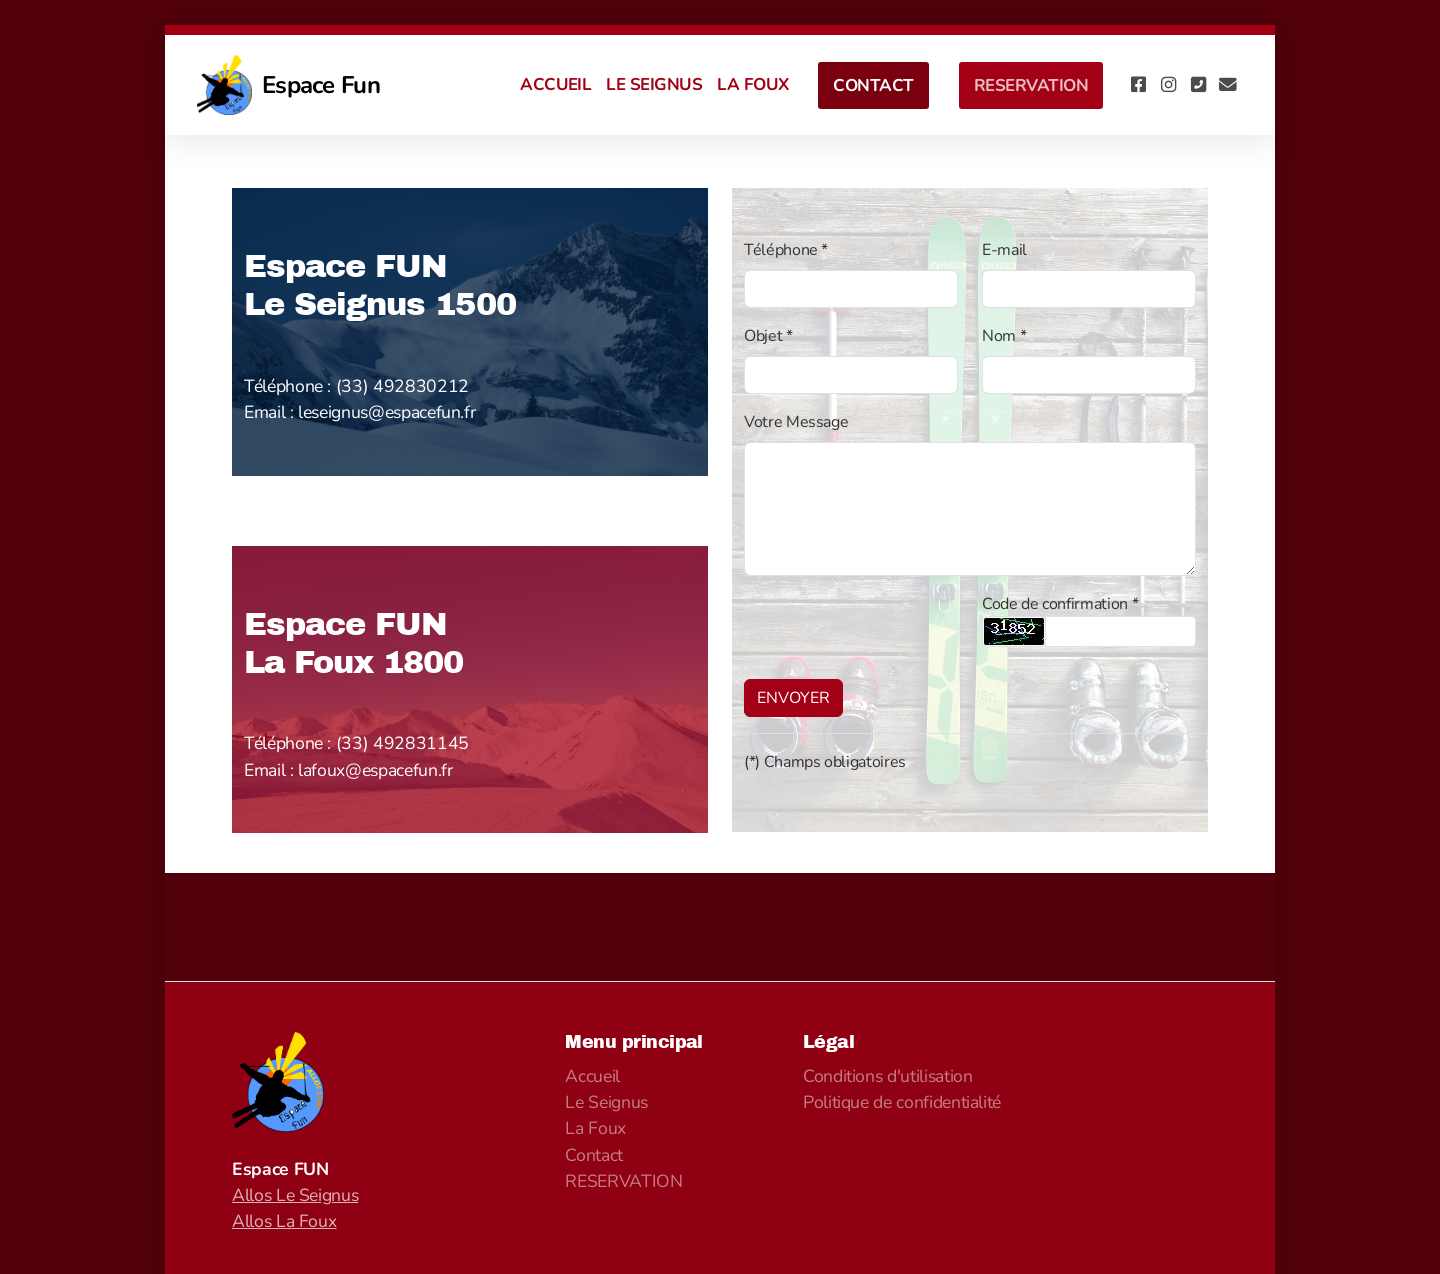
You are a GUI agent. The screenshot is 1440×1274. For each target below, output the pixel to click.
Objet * (768, 336)
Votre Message (796, 422)
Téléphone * (786, 250)
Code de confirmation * (1060, 604)
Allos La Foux (284, 1221)
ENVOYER (793, 698)
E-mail (1004, 250)
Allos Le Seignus (295, 1195)
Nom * (1004, 336)
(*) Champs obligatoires (825, 762)
